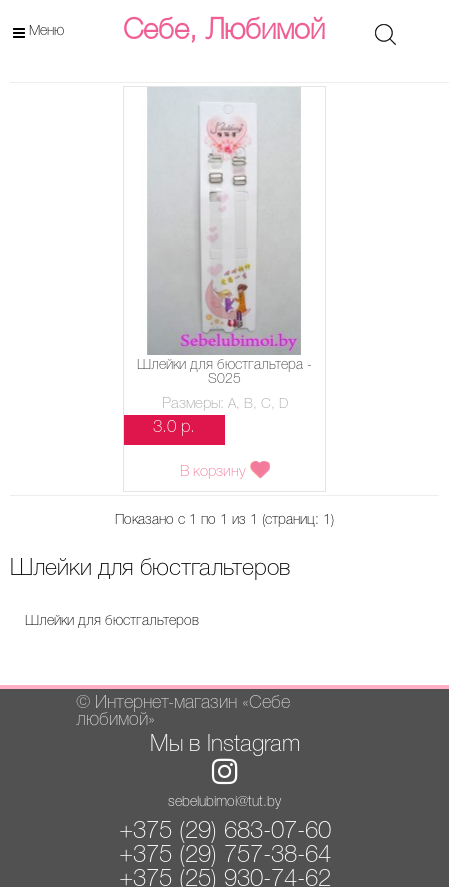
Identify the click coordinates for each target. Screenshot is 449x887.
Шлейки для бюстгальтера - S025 (224, 372)
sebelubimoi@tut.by (224, 802)
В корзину (225, 470)
